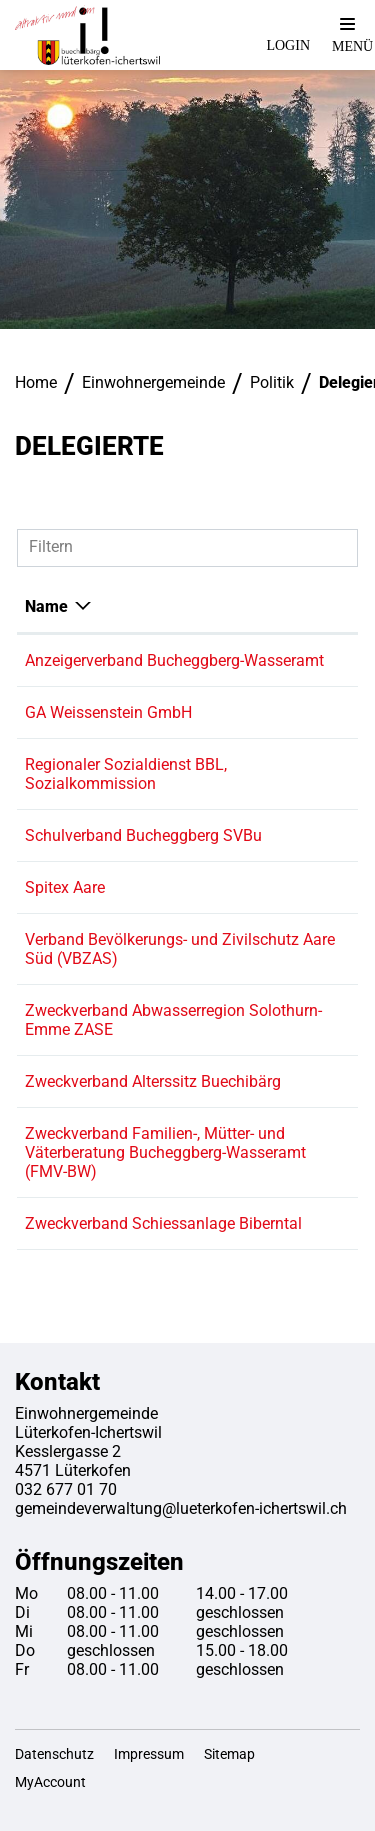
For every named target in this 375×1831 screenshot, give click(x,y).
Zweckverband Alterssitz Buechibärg (153, 1081)
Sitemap (229, 1754)
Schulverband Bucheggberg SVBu (143, 835)
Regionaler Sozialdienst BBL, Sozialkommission (126, 774)
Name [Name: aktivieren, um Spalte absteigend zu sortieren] (46, 606)
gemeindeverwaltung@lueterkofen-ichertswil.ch (181, 1508)
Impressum (149, 1754)
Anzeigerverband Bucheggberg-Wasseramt (174, 660)
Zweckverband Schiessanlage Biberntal (163, 1223)
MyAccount (50, 1782)
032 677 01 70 (66, 1489)
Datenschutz (54, 1754)
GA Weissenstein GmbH (108, 712)
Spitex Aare (65, 887)
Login (288, 45)
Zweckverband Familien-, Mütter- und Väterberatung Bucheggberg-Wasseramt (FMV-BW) (165, 1152)
